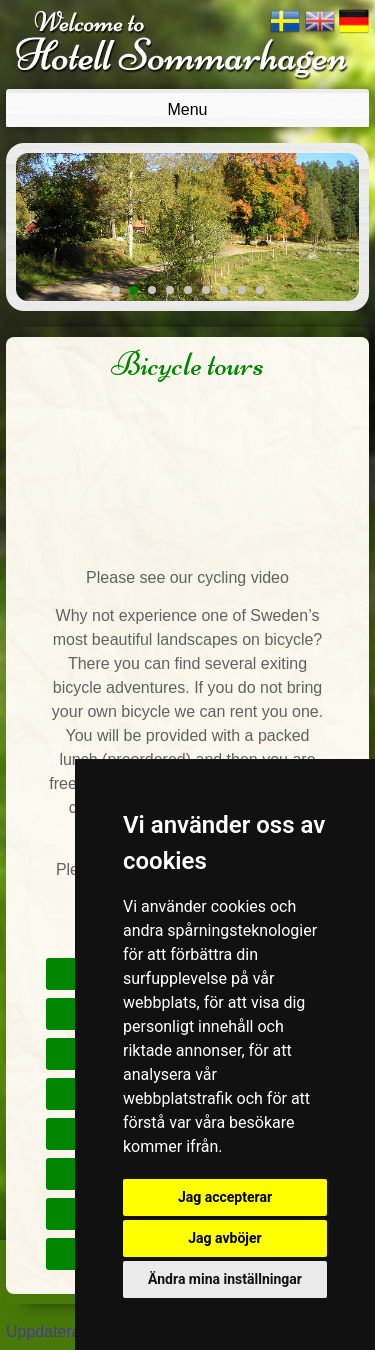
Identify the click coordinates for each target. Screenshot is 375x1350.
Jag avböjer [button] (224, 1238)
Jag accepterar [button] (225, 1197)
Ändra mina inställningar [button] (225, 1279)
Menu (187, 109)
